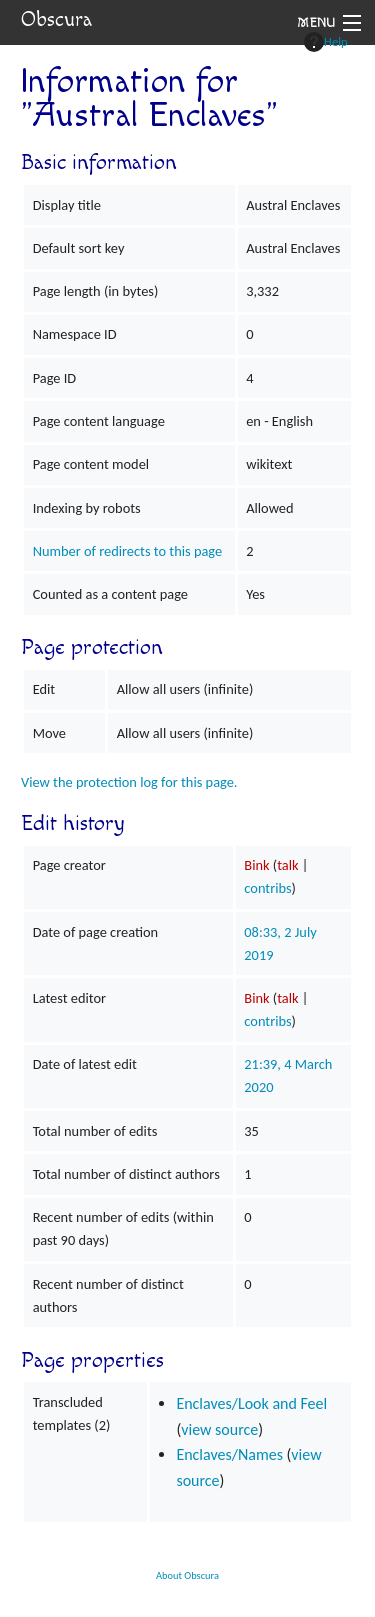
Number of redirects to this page (128, 551)
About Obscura (187, 1575)
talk (287, 865)
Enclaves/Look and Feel (251, 1403)
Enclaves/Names (229, 1454)
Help (326, 42)
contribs (267, 888)
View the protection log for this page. (129, 782)
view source (219, 1429)
